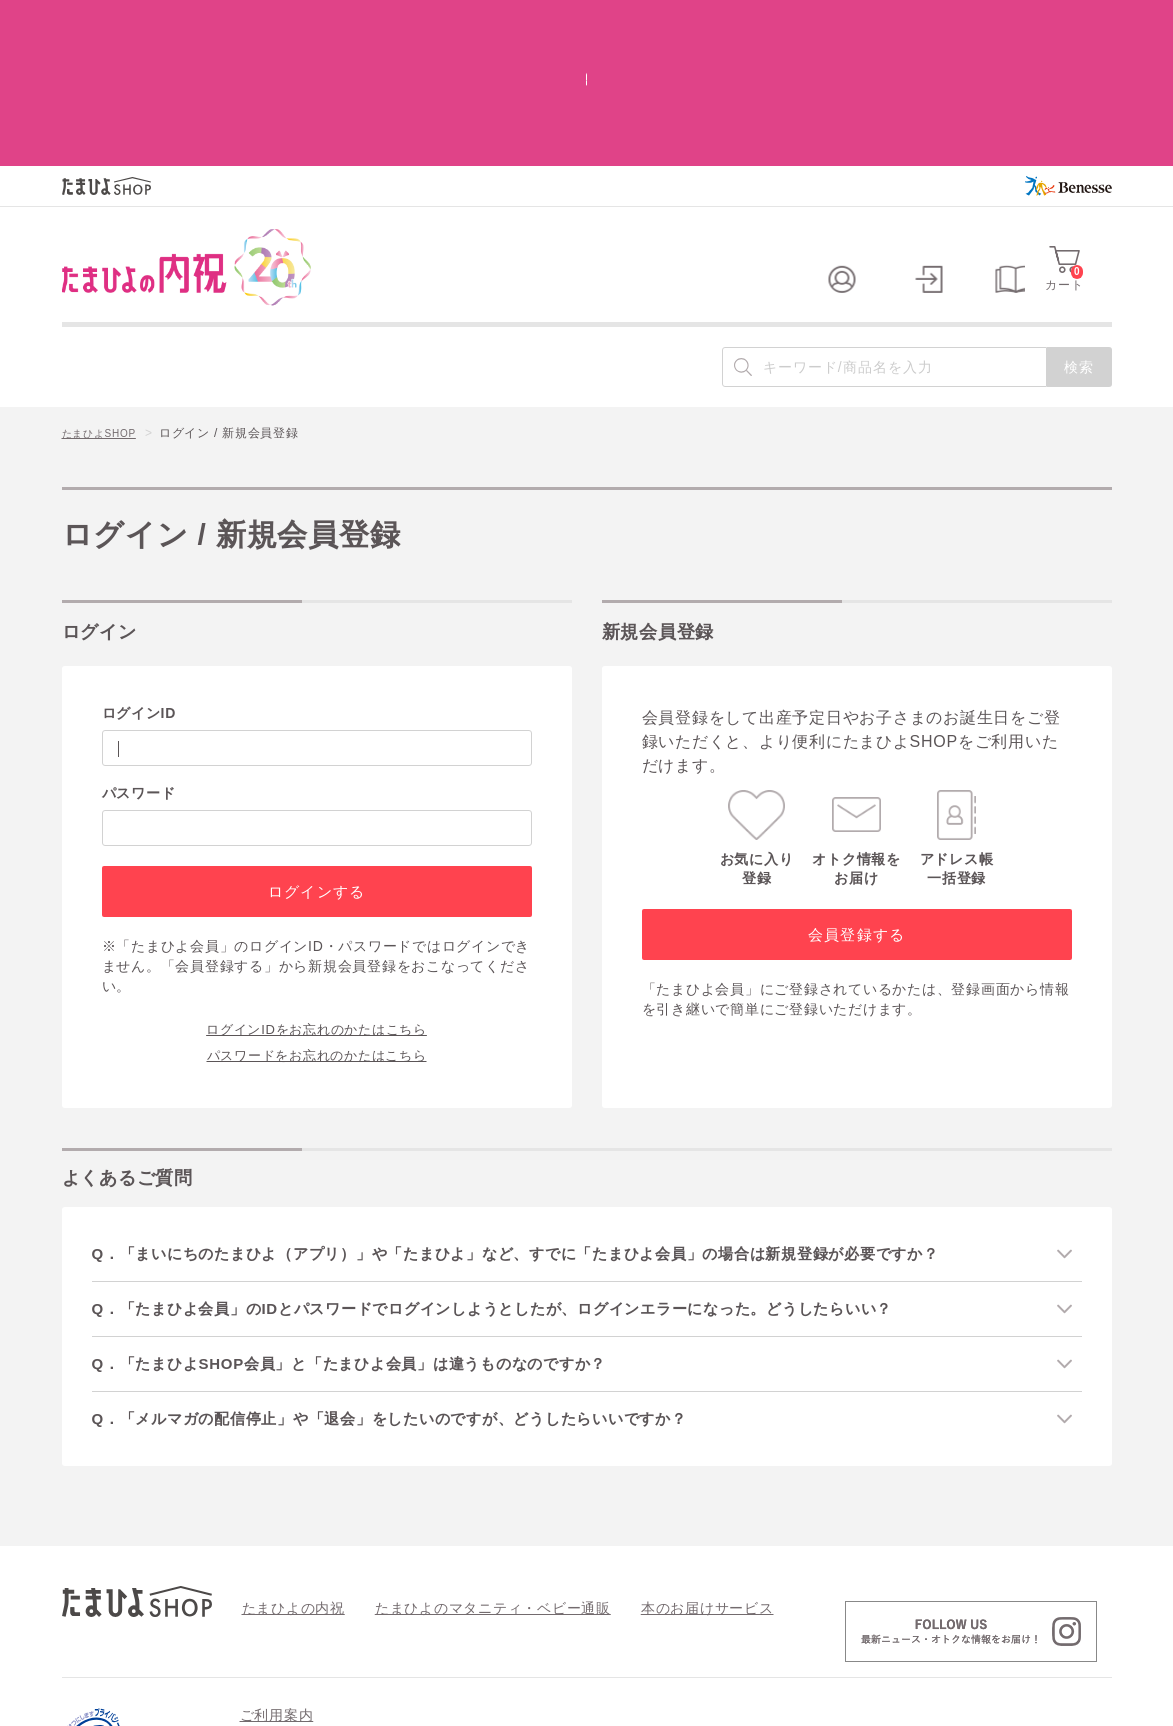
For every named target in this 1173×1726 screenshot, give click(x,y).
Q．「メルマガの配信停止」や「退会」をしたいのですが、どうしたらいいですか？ (418, 1289)
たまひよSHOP (106, 301)
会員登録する (856, 800)
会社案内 (1086, 1703)
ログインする (316, 757)
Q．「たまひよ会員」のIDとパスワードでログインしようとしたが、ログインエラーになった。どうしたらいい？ (527, 1176)
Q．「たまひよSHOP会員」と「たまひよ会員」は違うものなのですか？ (375, 1233)
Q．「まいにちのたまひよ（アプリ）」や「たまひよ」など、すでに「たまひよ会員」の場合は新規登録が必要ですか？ (552, 1119)
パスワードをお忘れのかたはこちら (317, 920)
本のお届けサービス (652, 1479)
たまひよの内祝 (286, 1479)
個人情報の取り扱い (769, 1620)
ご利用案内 (277, 1587)
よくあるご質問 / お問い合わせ (410, 1620)
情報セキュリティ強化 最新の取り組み (966, 1620)
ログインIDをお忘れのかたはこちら (316, 894)
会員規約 (265, 1620)
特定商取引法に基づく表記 (605, 1620)
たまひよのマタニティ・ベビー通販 (463, 1479)
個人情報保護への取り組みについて (919, 1703)
